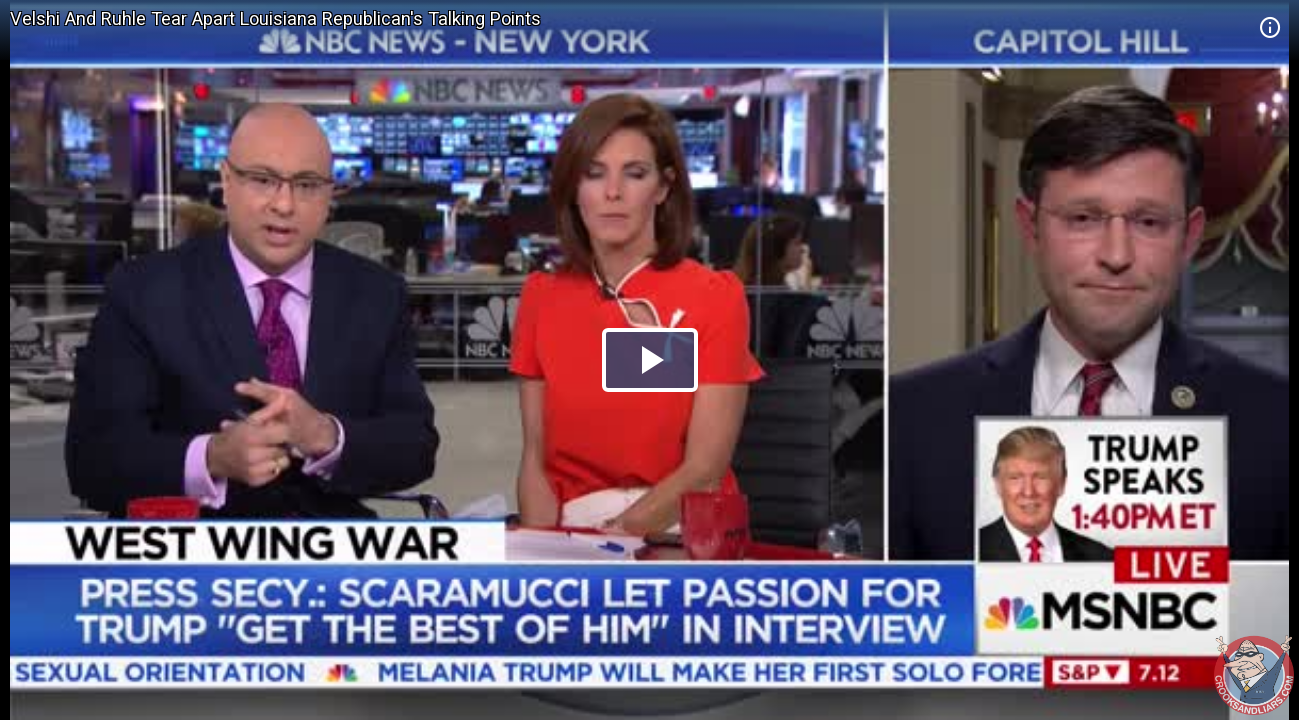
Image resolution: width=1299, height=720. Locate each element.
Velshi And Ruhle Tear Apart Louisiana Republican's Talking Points (275, 18)
